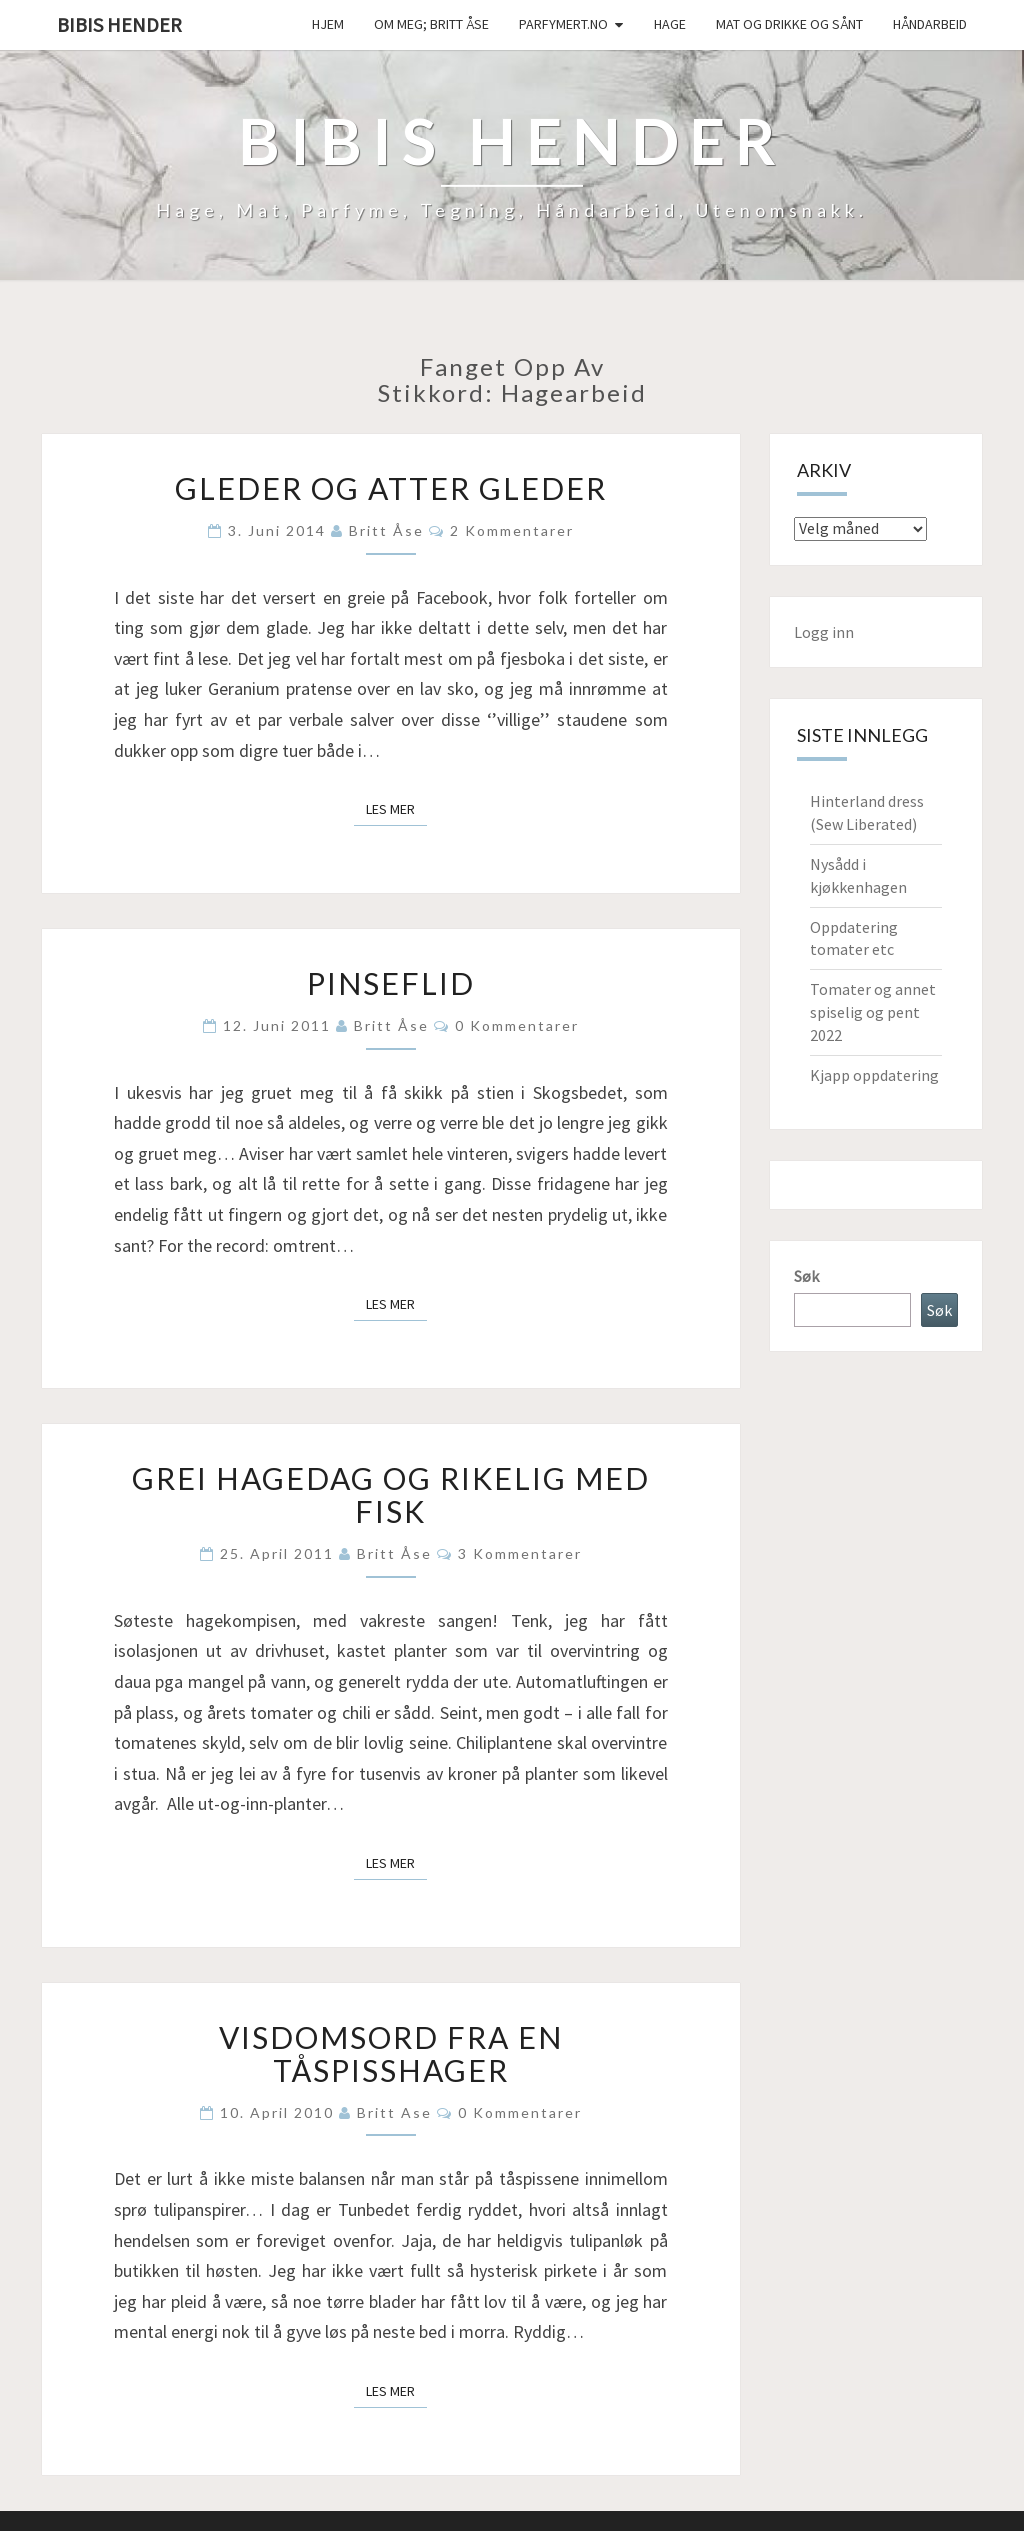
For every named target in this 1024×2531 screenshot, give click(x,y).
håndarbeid (930, 24)
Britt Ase (394, 2112)
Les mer (396, 808)
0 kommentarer (517, 1025)
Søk (806, 1276)
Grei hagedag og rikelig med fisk (391, 1494)
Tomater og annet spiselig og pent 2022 (873, 1012)
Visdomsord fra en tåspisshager (391, 2053)
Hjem (328, 24)
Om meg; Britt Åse (431, 24)
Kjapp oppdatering (874, 1075)
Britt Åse (386, 530)
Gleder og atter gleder (391, 488)
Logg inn (824, 632)
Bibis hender (119, 24)
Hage (670, 24)
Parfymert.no (563, 24)
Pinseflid (391, 983)
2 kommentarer (512, 530)
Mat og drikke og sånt (789, 24)
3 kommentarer (520, 1553)
